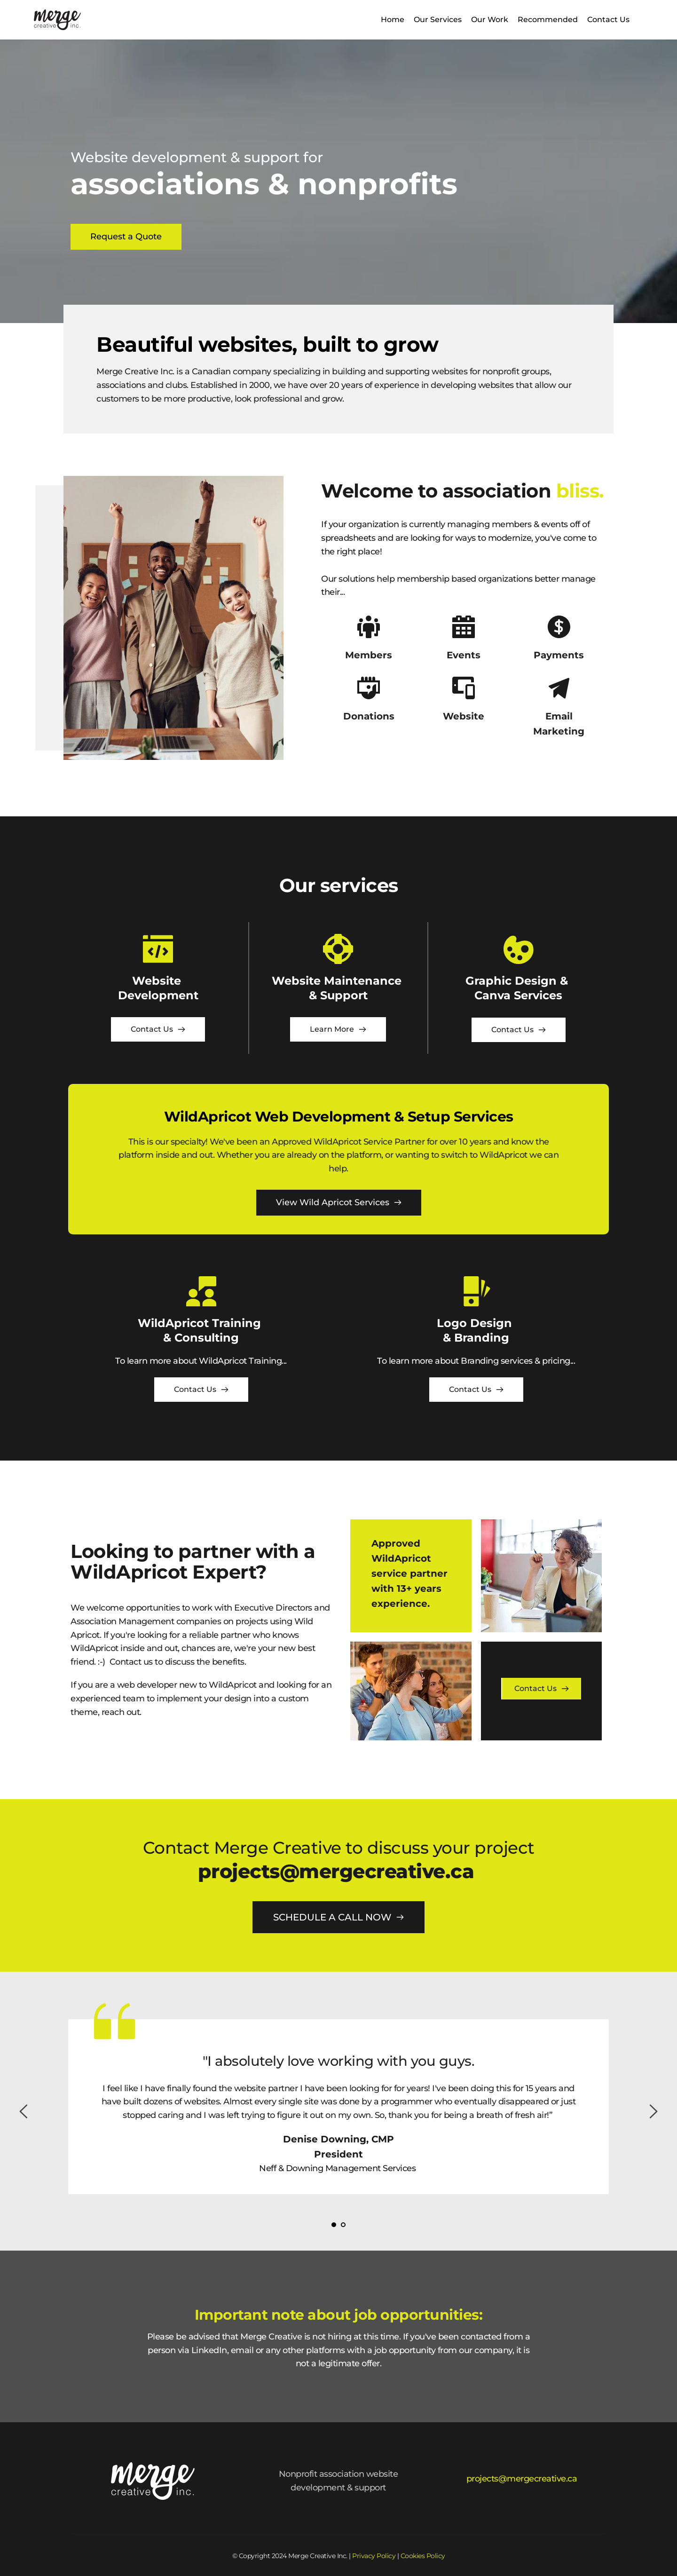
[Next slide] (653, 2111)
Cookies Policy (423, 2556)
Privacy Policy (373, 2556)
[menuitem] (392, 19)
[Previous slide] (24, 2111)
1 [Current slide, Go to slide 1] (333, 2224)
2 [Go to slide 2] (343, 2224)
